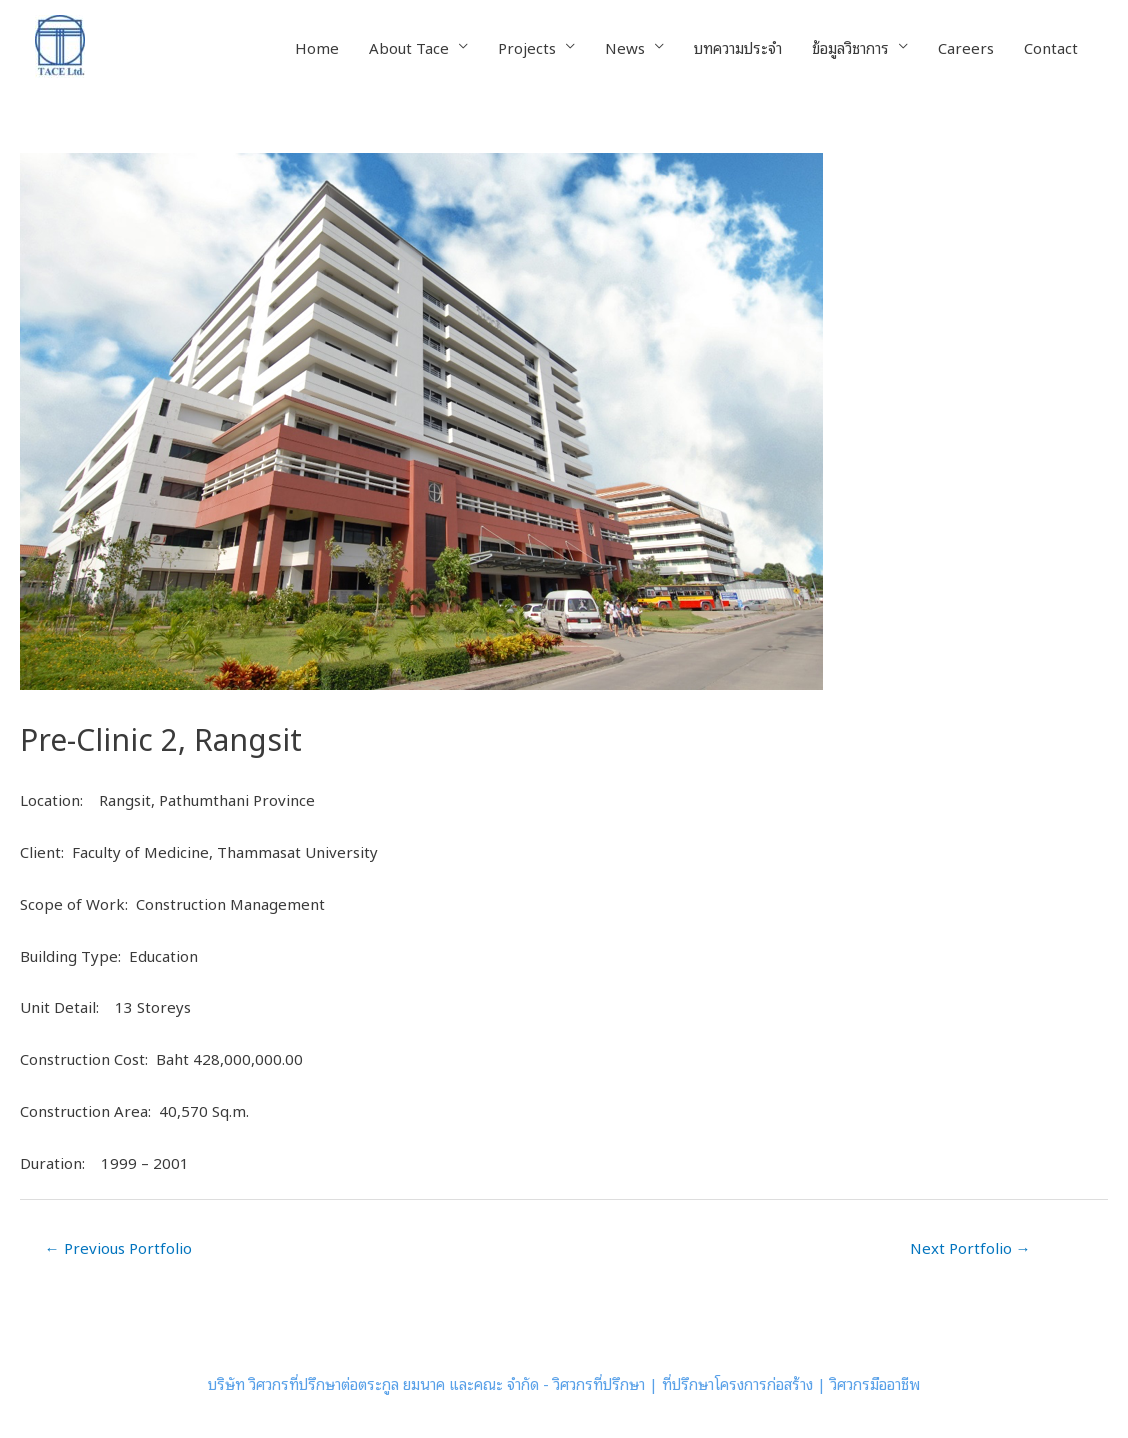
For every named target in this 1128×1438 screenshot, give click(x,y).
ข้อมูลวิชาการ (850, 47)
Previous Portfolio (118, 1247)
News (625, 47)
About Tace (409, 47)
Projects (527, 47)
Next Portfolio (970, 1247)
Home (317, 47)
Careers (966, 47)
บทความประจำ (738, 47)
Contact (1051, 47)
